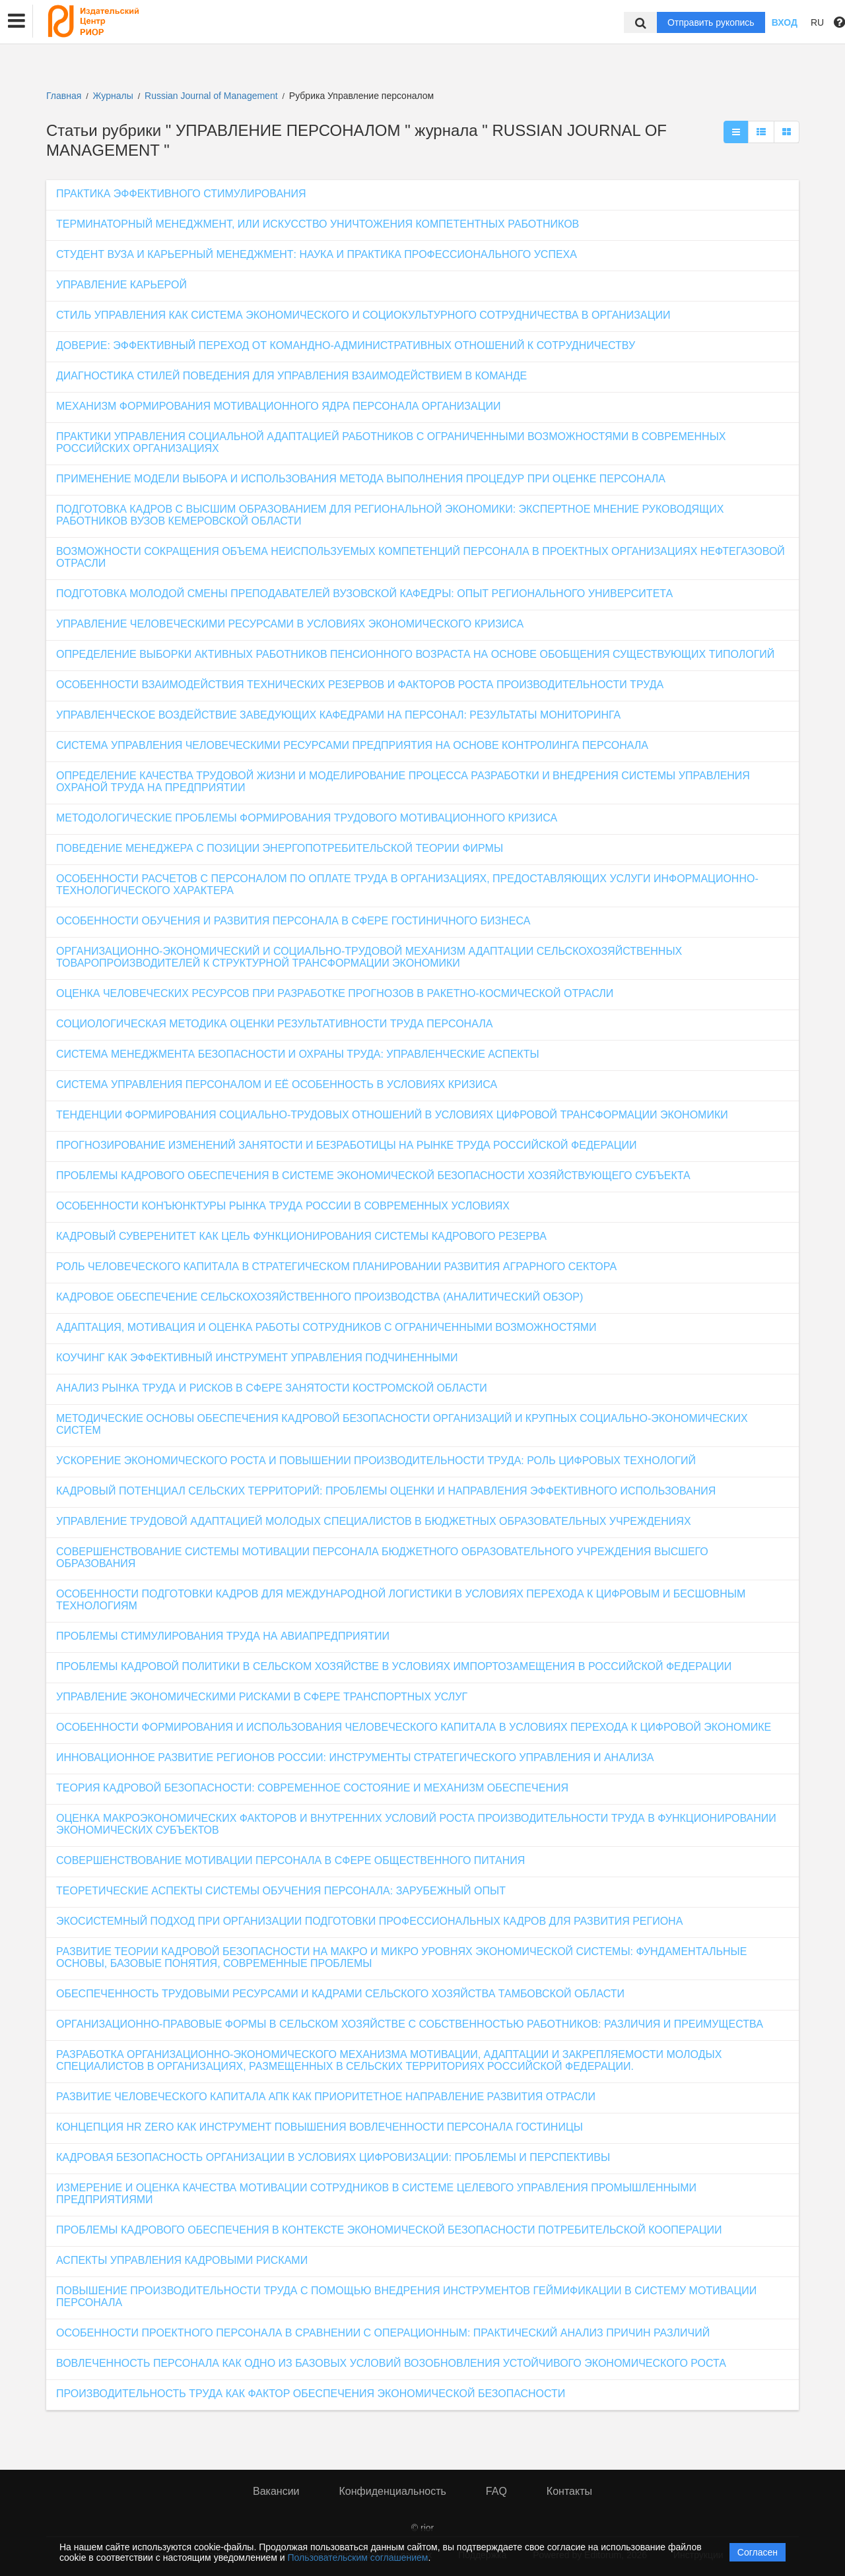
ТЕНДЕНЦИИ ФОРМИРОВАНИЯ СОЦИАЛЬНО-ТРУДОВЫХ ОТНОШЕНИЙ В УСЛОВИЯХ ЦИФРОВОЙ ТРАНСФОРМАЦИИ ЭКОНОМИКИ (392, 1114)
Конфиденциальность (392, 2491)
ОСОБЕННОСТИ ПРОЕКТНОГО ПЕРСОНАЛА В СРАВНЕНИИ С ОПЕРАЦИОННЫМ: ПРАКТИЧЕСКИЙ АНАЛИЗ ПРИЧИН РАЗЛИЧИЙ (383, 2332)
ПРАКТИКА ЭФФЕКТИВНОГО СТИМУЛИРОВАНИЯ (181, 193)
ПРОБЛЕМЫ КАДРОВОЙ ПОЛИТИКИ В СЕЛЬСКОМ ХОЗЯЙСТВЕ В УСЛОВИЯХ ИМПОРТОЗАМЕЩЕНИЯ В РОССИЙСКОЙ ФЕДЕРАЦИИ (393, 1666)
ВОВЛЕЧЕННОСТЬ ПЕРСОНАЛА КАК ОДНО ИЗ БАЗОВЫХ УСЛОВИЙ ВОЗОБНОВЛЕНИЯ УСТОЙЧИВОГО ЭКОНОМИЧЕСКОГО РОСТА (391, 2363)
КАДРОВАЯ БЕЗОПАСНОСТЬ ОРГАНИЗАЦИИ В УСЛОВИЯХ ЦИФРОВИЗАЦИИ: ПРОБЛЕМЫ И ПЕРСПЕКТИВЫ (333, 2157)
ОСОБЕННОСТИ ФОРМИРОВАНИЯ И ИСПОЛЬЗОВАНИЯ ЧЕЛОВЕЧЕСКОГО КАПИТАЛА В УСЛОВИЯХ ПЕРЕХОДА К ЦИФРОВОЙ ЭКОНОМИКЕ (413, 1727)
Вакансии (276, 2491)
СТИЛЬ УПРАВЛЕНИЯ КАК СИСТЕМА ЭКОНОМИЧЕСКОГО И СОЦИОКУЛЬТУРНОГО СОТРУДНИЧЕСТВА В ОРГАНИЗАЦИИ (363, 315)
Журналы (113, 95)
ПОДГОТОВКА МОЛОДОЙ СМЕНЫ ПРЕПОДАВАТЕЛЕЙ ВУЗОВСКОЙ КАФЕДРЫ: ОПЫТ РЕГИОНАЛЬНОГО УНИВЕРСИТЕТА (364, 593)
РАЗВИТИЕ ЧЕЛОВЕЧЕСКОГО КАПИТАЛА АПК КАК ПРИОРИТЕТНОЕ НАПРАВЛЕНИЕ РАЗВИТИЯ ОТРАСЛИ (325, 2096)
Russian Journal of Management (212, 95)
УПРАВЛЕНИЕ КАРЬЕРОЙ (121, 284)
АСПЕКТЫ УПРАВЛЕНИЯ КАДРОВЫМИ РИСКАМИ (182, 2260)
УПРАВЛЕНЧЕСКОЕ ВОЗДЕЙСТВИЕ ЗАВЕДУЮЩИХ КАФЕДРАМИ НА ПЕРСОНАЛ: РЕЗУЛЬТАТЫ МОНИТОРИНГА (338, 715)
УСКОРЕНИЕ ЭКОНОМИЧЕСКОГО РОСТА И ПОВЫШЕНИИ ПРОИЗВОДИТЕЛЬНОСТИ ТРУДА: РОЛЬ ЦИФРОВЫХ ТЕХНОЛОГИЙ (376, 1460)
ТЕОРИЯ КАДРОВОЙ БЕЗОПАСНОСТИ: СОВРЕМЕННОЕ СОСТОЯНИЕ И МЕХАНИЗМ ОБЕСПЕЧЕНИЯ (312, 1787)
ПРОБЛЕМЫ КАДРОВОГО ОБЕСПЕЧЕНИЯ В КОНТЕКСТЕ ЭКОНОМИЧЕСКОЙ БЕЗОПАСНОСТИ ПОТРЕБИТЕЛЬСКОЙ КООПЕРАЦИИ (389, 2230)
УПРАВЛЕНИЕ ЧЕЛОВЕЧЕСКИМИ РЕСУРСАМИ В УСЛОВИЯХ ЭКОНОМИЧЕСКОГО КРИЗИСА (290, 623)
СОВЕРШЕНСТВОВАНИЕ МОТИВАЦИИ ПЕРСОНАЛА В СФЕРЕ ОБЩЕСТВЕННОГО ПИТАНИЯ (290, 1860)
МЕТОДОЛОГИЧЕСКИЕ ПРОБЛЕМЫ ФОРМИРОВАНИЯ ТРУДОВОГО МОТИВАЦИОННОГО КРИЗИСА (306, 817)
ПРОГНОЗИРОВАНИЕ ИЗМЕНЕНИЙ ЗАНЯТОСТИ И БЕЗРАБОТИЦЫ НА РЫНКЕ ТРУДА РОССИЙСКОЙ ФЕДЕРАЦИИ (346, 1145)
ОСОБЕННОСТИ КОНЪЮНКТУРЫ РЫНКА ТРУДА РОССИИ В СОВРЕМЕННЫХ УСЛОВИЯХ (283, 1205)
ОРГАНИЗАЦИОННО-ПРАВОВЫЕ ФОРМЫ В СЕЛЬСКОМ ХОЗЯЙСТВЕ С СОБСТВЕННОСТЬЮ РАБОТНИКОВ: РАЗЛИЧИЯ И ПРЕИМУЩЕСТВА (409, 2024)
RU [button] (817, 22)
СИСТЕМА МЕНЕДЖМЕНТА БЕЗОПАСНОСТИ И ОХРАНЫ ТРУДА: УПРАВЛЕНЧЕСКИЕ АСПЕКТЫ (297, 1054)
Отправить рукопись (711, 22)
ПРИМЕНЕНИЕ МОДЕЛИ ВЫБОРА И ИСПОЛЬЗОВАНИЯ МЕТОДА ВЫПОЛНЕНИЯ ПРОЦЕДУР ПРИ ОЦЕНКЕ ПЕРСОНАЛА (360, 478)
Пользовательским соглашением (358, 2557)
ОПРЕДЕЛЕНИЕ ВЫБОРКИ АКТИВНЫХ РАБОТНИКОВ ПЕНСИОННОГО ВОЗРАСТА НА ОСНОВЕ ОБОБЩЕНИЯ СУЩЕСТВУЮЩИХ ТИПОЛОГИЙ (415, 654)
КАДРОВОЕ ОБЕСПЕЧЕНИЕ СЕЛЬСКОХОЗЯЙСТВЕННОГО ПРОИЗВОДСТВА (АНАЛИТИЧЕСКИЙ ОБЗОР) (319, 1297)
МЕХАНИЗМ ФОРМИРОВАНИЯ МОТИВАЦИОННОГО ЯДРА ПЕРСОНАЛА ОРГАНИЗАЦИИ (278, 406)
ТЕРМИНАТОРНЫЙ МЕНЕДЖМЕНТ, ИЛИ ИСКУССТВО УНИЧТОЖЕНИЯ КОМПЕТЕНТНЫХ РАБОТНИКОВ (317, 224)
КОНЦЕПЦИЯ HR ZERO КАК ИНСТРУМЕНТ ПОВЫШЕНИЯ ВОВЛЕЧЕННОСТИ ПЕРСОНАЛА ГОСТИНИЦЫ (319, 2127)
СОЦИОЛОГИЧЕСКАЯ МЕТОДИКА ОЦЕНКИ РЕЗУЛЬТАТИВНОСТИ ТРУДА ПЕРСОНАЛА (274, 1023)
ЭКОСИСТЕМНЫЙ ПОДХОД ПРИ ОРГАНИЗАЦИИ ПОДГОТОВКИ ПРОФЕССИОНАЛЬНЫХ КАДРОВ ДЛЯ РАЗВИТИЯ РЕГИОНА (369, 1921)
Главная (63, 95)
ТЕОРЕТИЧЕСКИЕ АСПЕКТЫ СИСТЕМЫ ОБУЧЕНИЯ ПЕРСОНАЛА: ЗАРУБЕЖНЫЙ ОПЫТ (281, 1890)
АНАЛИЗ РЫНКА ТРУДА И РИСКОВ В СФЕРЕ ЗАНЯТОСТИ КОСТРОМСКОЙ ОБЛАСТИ (271, 1388)
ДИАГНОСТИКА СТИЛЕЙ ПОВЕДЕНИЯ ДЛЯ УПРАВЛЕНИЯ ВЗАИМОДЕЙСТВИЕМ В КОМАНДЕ (291, 375)
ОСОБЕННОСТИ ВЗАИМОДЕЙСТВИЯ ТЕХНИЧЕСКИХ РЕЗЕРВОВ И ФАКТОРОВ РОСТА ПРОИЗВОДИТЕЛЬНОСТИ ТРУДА (359, 684)
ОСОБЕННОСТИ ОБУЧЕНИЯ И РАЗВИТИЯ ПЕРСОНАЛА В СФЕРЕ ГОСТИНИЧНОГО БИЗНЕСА (293, 920)
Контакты (569, 2491)
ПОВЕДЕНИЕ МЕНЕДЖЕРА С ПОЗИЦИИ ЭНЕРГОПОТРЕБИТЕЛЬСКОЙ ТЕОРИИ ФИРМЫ (279, 848)
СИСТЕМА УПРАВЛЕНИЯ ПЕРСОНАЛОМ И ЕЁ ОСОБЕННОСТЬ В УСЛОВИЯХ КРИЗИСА (276, 1084)
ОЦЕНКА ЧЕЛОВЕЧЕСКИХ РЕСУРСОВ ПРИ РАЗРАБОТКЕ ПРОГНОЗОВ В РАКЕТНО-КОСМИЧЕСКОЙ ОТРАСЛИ (334, 993)
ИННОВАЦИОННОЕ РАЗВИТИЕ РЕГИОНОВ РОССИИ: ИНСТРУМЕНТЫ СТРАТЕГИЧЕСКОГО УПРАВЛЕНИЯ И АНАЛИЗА (355, 1757)
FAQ (496, 2491)
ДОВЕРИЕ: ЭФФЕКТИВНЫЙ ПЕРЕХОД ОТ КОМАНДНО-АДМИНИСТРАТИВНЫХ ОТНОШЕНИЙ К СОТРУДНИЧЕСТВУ (345, 345)
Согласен (757, 2552)
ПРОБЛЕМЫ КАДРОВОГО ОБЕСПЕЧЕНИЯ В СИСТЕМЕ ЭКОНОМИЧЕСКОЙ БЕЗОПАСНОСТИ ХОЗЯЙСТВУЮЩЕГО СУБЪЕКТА (373, 1175)
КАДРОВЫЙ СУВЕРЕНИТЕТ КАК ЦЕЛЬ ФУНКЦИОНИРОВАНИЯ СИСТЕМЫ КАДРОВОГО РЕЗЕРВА (301, 1236)
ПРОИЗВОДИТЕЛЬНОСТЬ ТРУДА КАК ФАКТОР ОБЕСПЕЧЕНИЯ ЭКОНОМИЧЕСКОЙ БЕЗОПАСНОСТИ (310, 2393)
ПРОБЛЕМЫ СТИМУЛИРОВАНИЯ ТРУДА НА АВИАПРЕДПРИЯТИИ (222, 1636)
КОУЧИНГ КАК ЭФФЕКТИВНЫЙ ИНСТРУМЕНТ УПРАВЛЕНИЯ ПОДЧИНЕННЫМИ (257, 1357)
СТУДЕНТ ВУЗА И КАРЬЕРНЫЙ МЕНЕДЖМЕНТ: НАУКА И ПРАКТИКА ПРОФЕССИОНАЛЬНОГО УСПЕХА (316, 254)
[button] (16, 21)
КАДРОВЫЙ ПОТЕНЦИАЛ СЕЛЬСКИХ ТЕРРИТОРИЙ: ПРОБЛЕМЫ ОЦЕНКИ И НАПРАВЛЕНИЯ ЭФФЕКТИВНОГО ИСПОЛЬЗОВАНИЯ (386, 1491)
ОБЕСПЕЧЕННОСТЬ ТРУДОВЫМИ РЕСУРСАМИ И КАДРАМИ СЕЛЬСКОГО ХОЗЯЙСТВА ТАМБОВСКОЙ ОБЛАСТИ (340, 1993)
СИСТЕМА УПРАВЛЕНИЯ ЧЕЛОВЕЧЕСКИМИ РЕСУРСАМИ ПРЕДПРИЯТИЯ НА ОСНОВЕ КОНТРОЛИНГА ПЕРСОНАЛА (352, 745)
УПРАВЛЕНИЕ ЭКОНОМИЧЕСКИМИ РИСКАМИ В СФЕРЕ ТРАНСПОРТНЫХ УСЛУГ (261, 1696)
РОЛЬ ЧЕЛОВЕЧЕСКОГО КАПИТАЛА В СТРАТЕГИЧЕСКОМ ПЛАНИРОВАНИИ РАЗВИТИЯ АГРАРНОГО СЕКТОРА (336, 1266)
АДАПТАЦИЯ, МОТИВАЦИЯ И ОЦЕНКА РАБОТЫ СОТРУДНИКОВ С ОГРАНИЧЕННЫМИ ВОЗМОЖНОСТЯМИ (326, 1327)
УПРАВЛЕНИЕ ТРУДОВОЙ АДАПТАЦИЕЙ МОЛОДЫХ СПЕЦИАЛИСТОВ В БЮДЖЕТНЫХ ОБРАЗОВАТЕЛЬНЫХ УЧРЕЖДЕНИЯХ (373, 1521)
